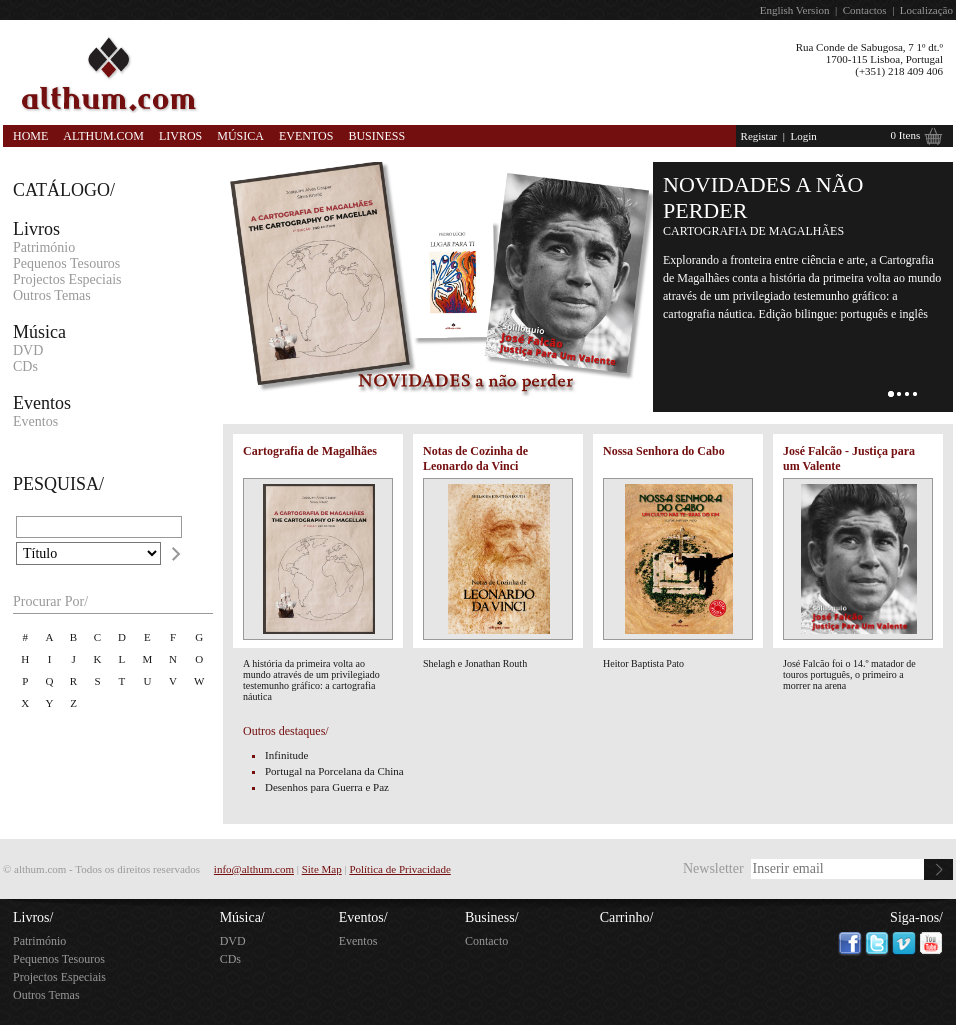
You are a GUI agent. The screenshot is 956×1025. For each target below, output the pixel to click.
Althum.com (103, 136)
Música (240, 136)
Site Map (322, 869)
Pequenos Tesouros (66, 263)
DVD (28, 350)
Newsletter (713, 868)
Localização (926, 10)
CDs (25, 366)
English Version (795, 10)
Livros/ (33, 917)
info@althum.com (254, 869)
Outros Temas (52, 295)
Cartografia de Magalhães (310, 451)
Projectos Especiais (67, 279)
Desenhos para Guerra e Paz (327, 787)
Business (376, 136)
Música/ (242, 917)
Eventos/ (363, 917)
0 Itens (906, 135)
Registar (759, 136)
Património (44, 247)
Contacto (486, 941)
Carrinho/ (627, 917)
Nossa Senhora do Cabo (664, 451)
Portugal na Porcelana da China (334, 771)
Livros (180, 136)
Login (803, 136)
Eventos (306, 136)
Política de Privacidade (399, 869)
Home (30, 136)
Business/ (492, 917)
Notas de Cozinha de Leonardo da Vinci (475, 458)
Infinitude (286, 755)
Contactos (865, 10)
